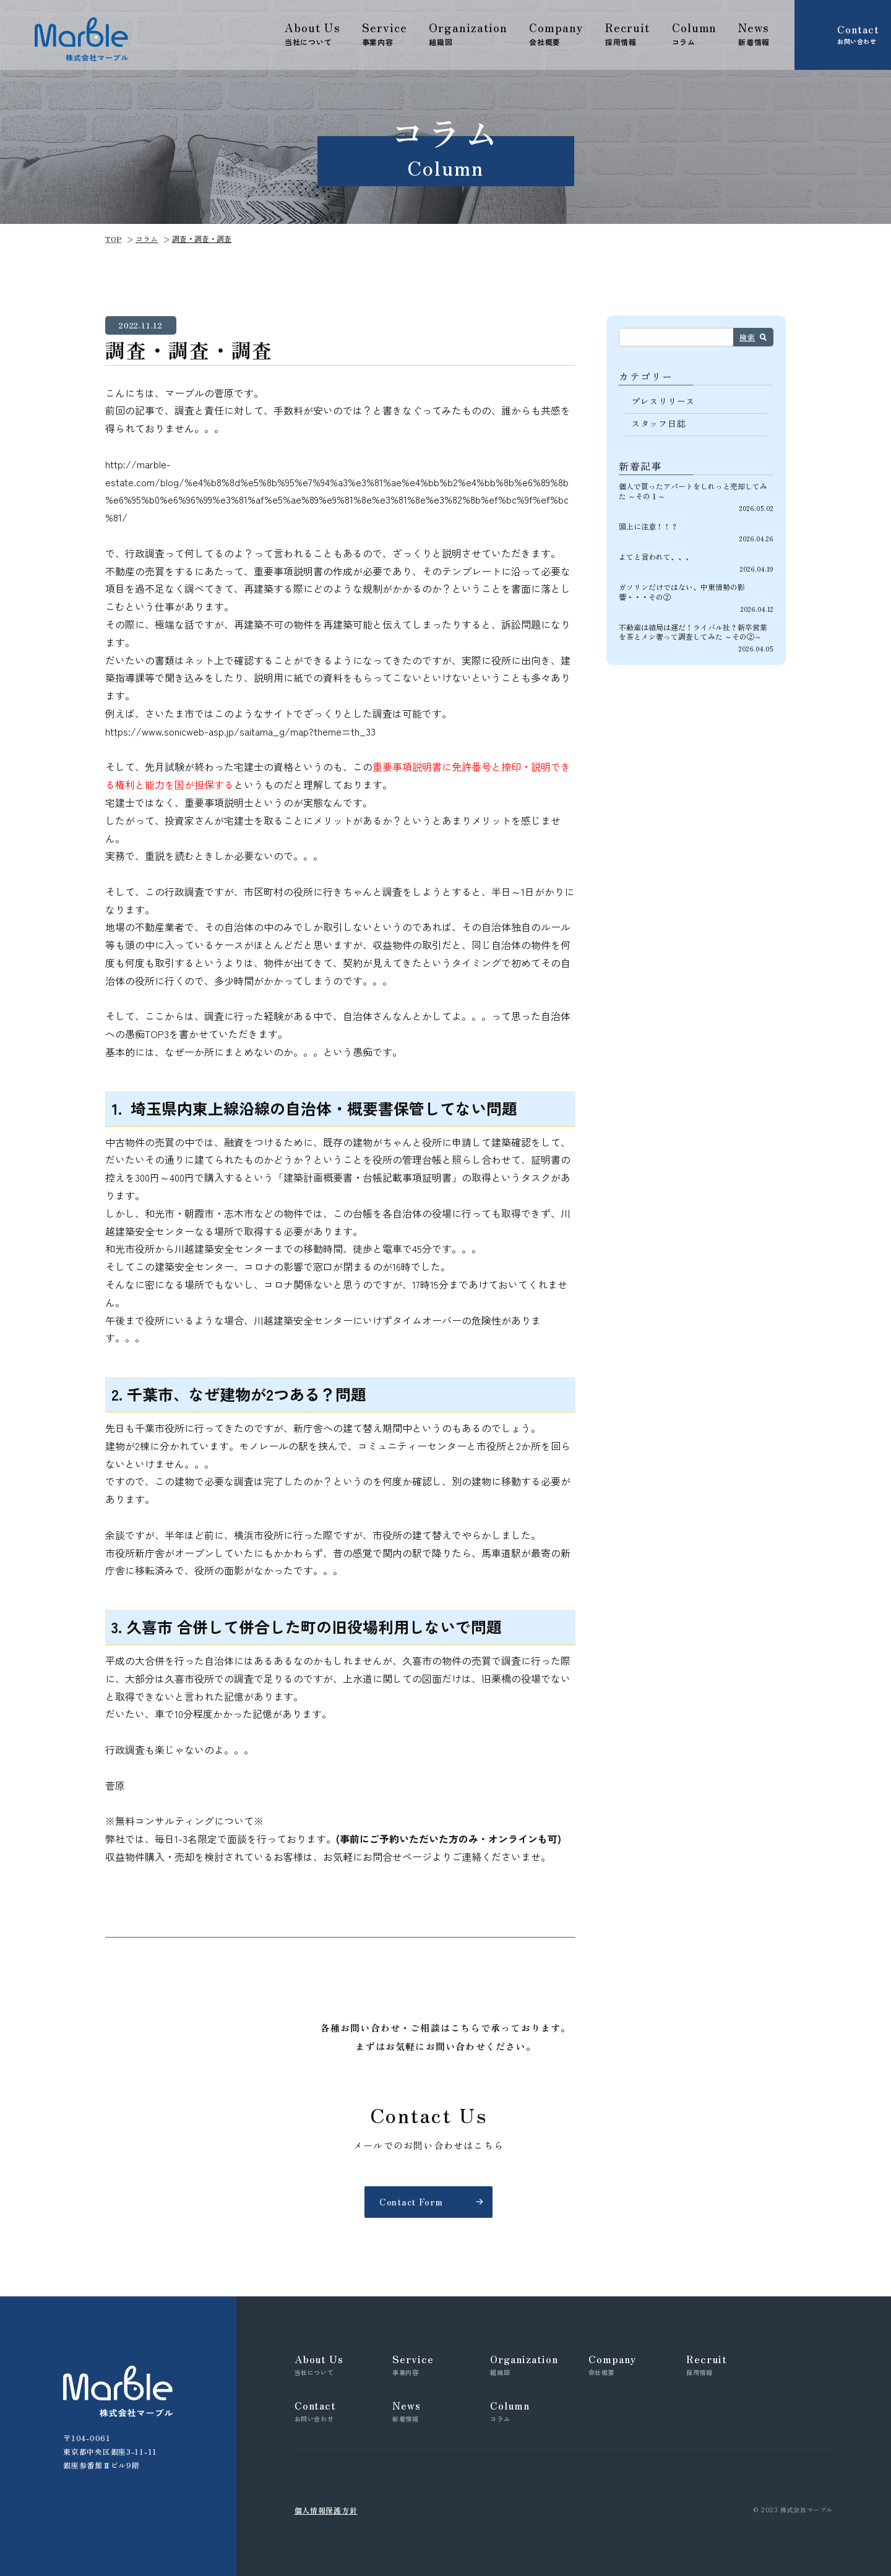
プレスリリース (663, 401)
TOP (113, 238)
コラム (147, 238)
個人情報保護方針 (326, 2510)
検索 (747, 337)
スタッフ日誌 (658, 423)
